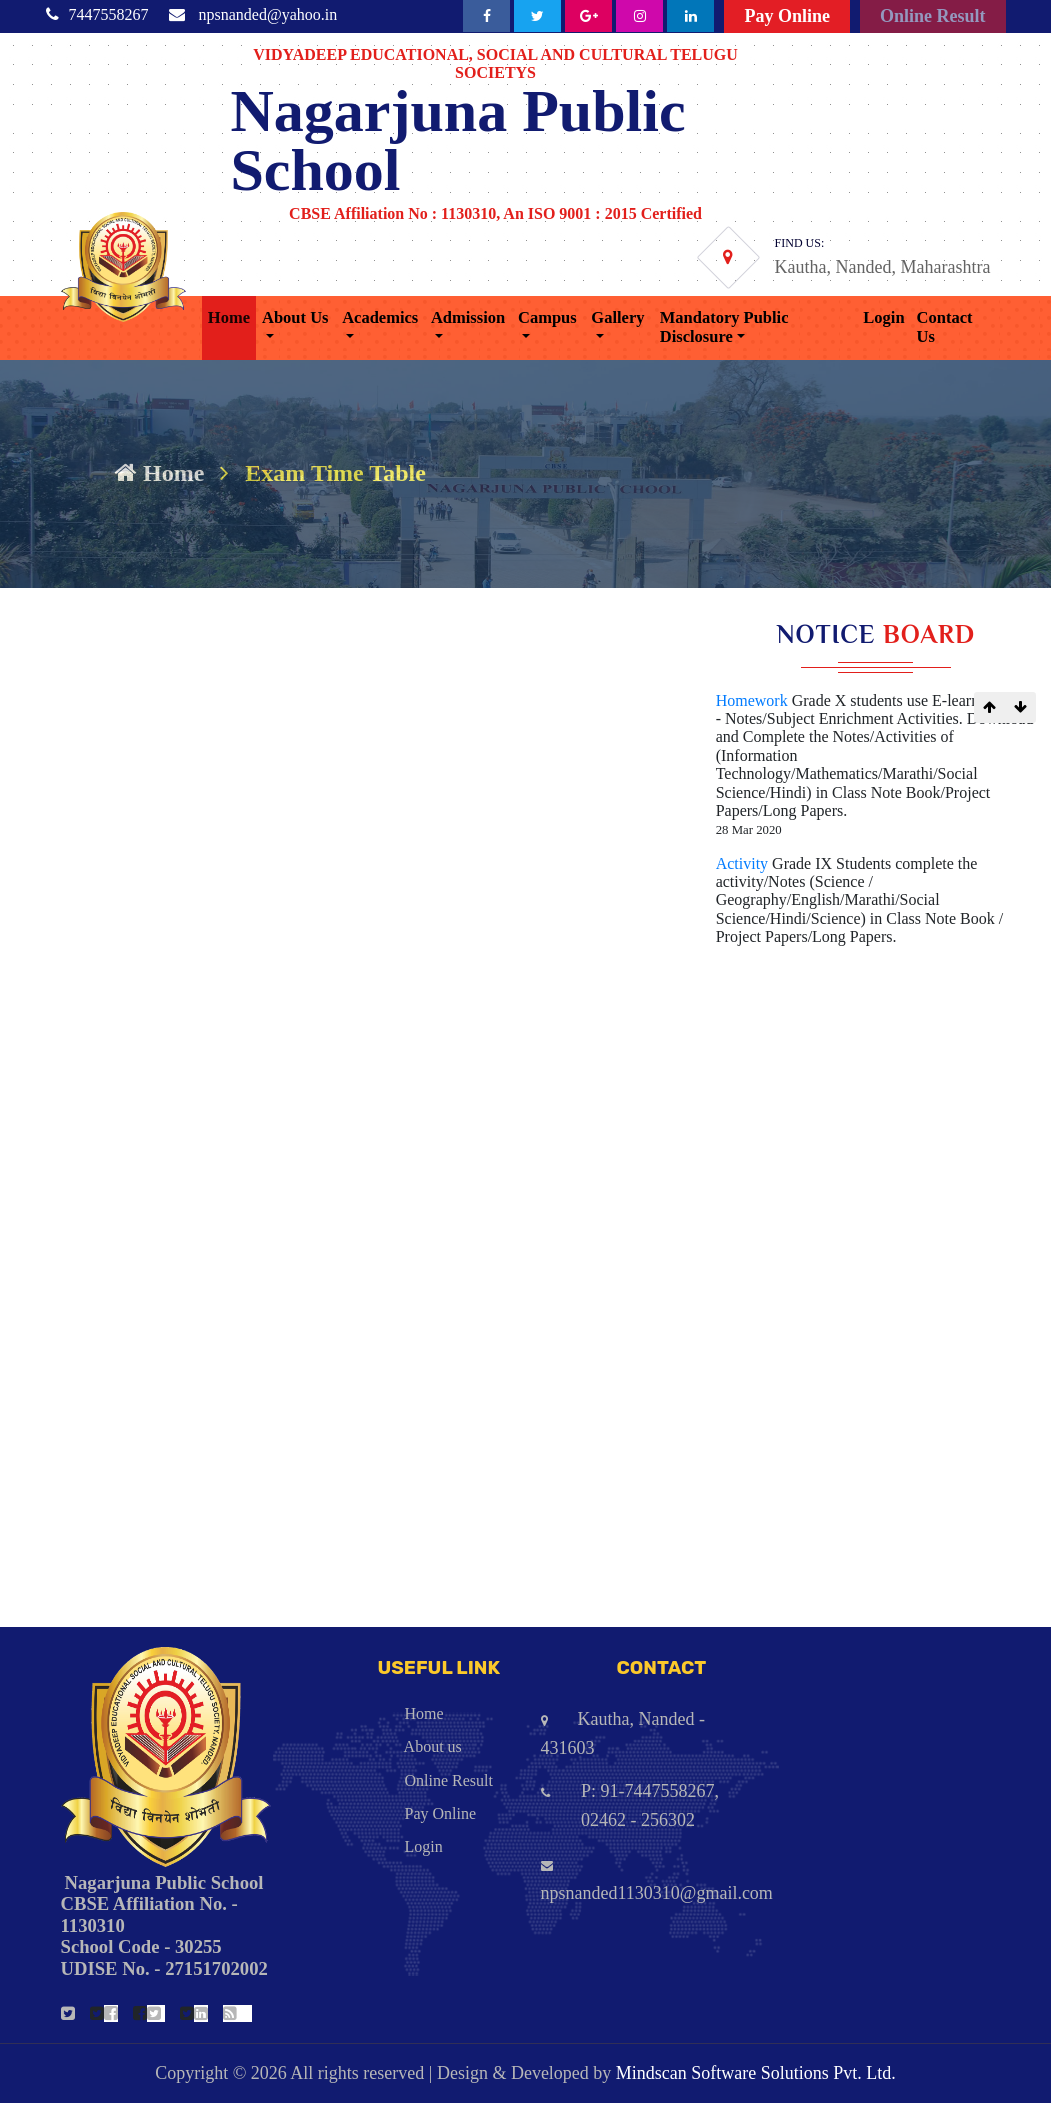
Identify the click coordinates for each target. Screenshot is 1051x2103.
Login (883, 317)
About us (381, 1746)
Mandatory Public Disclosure (724, 327)
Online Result (933, 16)
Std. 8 (37, 1283)
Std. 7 (37, 1327)
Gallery (617, 317)
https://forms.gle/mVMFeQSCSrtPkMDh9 (232, 819)
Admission (468, 317)
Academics (380, 317)
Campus (547, 317)
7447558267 (109, 14)
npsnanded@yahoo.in (268, 14)
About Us (295, 317)
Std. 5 (37, 1417)
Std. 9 (37, 1238)
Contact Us (945, 327)
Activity (744, 863)
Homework (754, 700)
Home (229, 317)
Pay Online (787, 16)
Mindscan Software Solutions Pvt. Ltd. (756, 2073)
